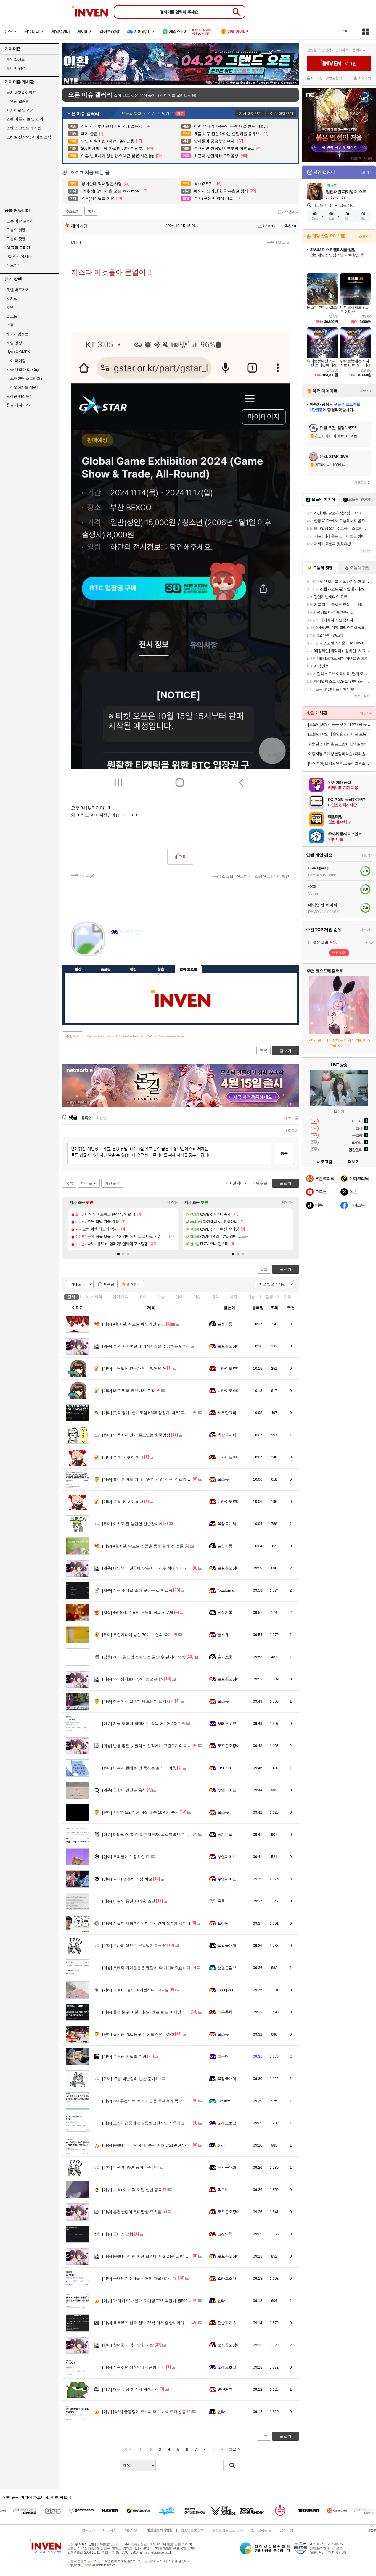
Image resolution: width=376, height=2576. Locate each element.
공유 (215, 876)
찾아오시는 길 (261, 2530)
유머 (143, 1297)
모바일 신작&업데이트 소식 (28, 137)
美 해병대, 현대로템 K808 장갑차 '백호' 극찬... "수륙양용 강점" (161, 1413)
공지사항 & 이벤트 (21, 92)
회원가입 (364, 78)
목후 (221, 1901)
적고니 (223, 2189)
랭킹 (133, 969)
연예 (121, 1297)
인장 (78, 969)
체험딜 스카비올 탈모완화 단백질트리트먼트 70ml (339, 744)
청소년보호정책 (192, 2530)
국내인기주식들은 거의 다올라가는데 (139, 2278)
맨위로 (262, 1183)
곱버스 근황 (117, 2234)
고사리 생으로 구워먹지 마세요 (134, 1945)
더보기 (139, 950)
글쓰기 (285, 1269)
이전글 (110, 1183)
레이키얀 (76, 225)
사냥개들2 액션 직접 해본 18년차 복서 (140, 1812)
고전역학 (225, 2234)
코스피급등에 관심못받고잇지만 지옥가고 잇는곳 (149, 2123)
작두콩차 (225, 2012)
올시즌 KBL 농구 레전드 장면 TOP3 (138, 2034)
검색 (232, 2465)
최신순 (101, 1118)
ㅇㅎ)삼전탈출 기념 (124, 2056)
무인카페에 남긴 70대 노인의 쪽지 (137, 1634)
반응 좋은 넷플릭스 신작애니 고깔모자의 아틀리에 (150, 1745)
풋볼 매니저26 (18, 405)
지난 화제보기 (250, 113)
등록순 (86, 1118)
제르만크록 (227, 1413)
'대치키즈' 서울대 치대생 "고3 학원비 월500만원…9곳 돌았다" (160, 2300)
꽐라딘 (223, 1923)
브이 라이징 (16, 361)
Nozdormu (226, 1590)
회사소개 (88, 2530)
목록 (271, 242)
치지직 (11, 298)
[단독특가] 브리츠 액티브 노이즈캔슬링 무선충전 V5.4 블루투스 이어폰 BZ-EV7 (339, 763)
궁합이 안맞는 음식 (124, 1790)
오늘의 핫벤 (16, 230)
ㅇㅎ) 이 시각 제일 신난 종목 (132, 2189)
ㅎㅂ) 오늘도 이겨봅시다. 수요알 (135, 1990)
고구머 (223, 2056)
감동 (269, 1297)
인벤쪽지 (115, 950)
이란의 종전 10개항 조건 (128, 1901)
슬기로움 (225, 1657)
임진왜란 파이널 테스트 (346, 191)
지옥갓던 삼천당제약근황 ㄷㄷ (133, 2367)
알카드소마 (227, 2278)
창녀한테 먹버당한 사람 (128, 2345)
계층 (251, 1297)
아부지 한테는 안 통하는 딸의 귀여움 (139, 1768)
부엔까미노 (227, 1790)
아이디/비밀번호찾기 (326, 78)
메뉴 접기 (272, 968)
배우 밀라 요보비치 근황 (128, 1390)
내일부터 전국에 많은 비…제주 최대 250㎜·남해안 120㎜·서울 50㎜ (165, 1568)
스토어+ (365, 236)
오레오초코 (227, 1723)
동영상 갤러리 (17, 101)
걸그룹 (11, 316)
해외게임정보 (17, 334)
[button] (118, 1254)
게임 (197, 1297)
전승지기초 (227, 2323)
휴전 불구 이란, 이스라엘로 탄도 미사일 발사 (146, 2012)
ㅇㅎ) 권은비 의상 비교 (127, 1879)
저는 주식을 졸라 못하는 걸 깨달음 (137, 1590)
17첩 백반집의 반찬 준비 (128, 2078)
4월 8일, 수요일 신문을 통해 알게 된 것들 (143, 1546)
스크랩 (227, 876)
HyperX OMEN (18, 352)
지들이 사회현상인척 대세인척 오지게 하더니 (146, 1923)
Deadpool (225, 1990)
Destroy (224, 2101)
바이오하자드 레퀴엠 (23, 387)
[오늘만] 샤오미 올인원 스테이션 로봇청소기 (339, 734)
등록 (283, 1153)
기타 (287, 1297)
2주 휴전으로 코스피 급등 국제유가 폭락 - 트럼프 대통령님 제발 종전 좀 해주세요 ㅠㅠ (181, 2101)
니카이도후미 (229, 1368)
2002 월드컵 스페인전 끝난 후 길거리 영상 (144, 1657)
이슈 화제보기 (281, 113)
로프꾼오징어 (229, 1346)
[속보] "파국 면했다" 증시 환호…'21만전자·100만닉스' (153, 2145)
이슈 (94, 1297)
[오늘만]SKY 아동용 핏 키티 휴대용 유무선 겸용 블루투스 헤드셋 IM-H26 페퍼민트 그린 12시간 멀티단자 (339, 724)
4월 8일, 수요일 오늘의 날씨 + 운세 (137, 1612)
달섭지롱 (225, 1324)
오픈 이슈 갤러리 (20, 221)
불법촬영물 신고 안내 (227, 2530)
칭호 (161, 969)
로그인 (343, 31)
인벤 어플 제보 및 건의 (24, 119)
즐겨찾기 (133, 1284)
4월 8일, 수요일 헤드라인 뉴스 (133, 1324)
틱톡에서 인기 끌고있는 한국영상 (136, 1435)
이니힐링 (127, 950)
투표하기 (339, 952)
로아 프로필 (188, 969)
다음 (232, 2449)
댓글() (284, 242)
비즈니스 (109, 2530)
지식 (215, 1297)
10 (222, 2449)
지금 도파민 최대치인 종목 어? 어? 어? (141, 1723)
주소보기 (72, 212)
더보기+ (172, 1202)
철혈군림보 (227, 1967)
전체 (71, 1297)
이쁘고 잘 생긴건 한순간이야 (132, 1524)
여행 (10, 325)
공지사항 (286, 2530)
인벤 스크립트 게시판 (23, 128)
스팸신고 (262, 876)
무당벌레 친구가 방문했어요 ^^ (134, 1368)
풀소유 (223, 1479)
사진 (233, 1297)
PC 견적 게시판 (19, 256)
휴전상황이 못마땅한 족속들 (131, 2212)
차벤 (10, 307)
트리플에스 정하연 (123, 1856)
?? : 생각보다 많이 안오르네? (132, 1679)
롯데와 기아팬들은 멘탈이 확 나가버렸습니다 (146, 1967)
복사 (91, 212)
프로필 (105, 969)
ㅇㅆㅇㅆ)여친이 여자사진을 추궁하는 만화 (144, 1346)
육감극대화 (227, 1435)
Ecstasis (224, 1768)
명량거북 (225, 2389)
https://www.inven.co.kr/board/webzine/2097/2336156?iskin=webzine (135, 1036)
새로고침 (291, 1118)
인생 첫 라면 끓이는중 (126, 2167)
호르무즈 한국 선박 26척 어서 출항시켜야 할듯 (147, 2323)
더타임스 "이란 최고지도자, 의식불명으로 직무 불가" (152, 1834)
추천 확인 (281, 876)
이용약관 (131, 2530)
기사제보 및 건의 (20, 110)
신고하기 (244, 876)
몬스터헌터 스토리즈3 (24, 378)
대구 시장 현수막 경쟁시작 (130, 2389)
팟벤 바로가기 (17, 290)
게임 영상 (14, 343)
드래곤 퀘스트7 (18, 396)
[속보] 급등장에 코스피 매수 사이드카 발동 (144, 2411)
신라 (221, 2145)
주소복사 (72, 1036)
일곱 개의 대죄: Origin (23, 369)
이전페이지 (238, 1183)
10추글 (108, 1284)
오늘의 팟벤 (16, 239)
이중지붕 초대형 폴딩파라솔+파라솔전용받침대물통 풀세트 (339, 753)
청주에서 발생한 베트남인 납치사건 (138, 1701)
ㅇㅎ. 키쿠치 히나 (122, 1457)
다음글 (87, 1183)
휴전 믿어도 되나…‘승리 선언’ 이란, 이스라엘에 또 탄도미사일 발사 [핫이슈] (172, 1479)
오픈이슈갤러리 (286, 212)
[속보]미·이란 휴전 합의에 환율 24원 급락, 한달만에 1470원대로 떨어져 (168, 2256)
